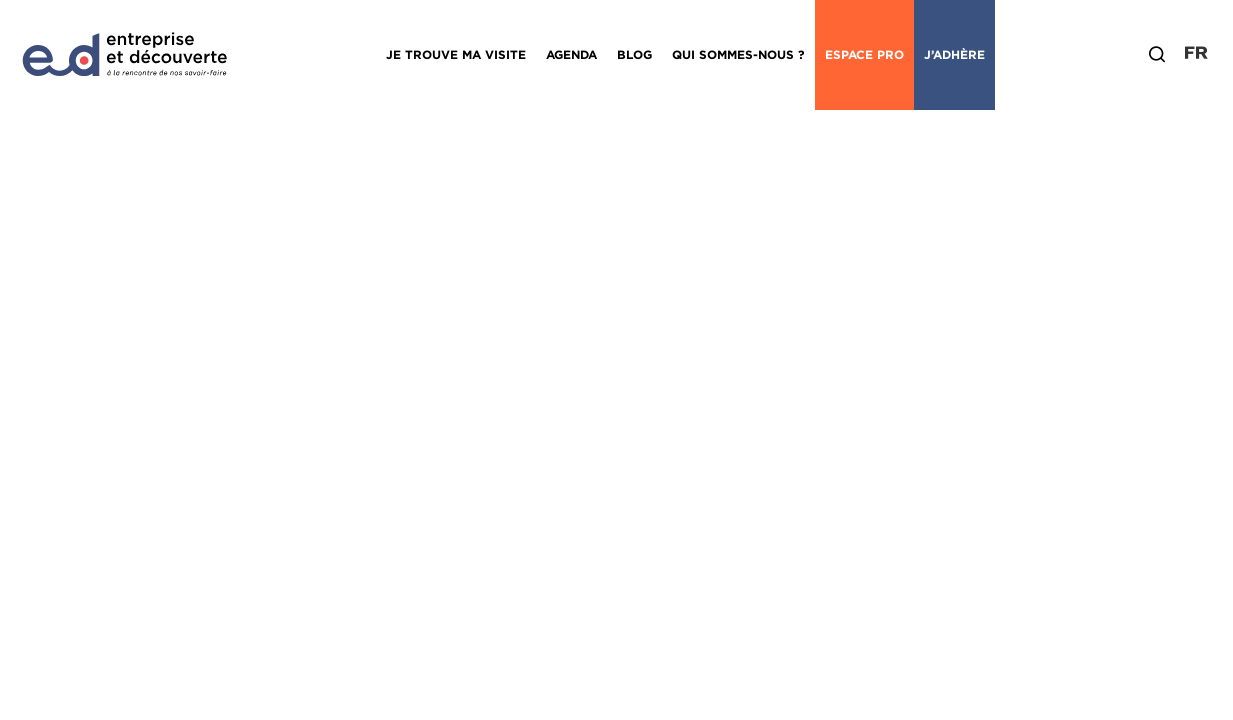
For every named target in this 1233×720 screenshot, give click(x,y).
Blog (634, 54)
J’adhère (954, 54)
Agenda (571, 54)
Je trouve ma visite (456, 54)
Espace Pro (864, 54)
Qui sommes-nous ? (738, 54)
